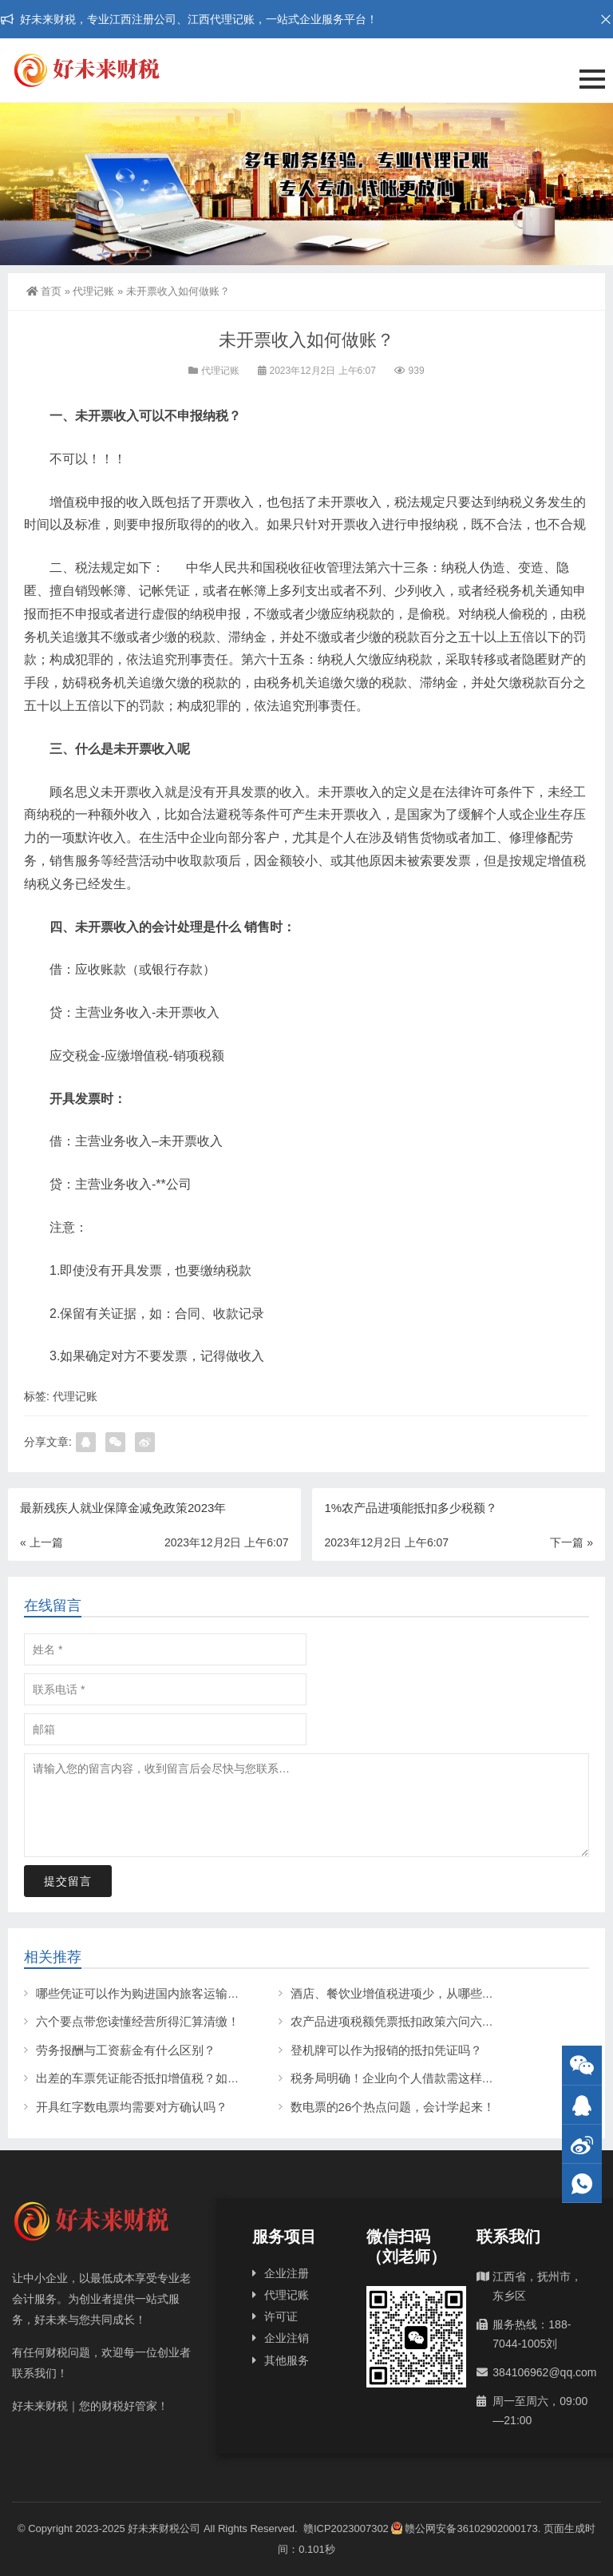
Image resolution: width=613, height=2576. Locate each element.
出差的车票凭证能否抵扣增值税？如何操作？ (155, 2078)
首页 (43, 291)
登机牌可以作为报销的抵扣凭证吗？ (386, 2050)
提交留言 (68, 1881)
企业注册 (286, 2273)
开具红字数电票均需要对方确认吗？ (131, 2107)
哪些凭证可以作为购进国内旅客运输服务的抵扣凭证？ (179, 1993)
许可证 (281, 2316)
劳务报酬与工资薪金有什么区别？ (126, 2050)
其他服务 (286, 2360)
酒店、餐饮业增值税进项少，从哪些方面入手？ (416, 1993)
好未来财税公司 (164, 2528)
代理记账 (93, 291)
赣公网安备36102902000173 (464, 2528)
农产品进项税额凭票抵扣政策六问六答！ (398, 2021)
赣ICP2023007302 (346, 2528)
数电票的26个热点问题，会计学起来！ (393, 2107)
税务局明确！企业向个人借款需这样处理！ (404, 2078)
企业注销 (286, 2338)
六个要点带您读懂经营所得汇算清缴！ (137, 2021)
